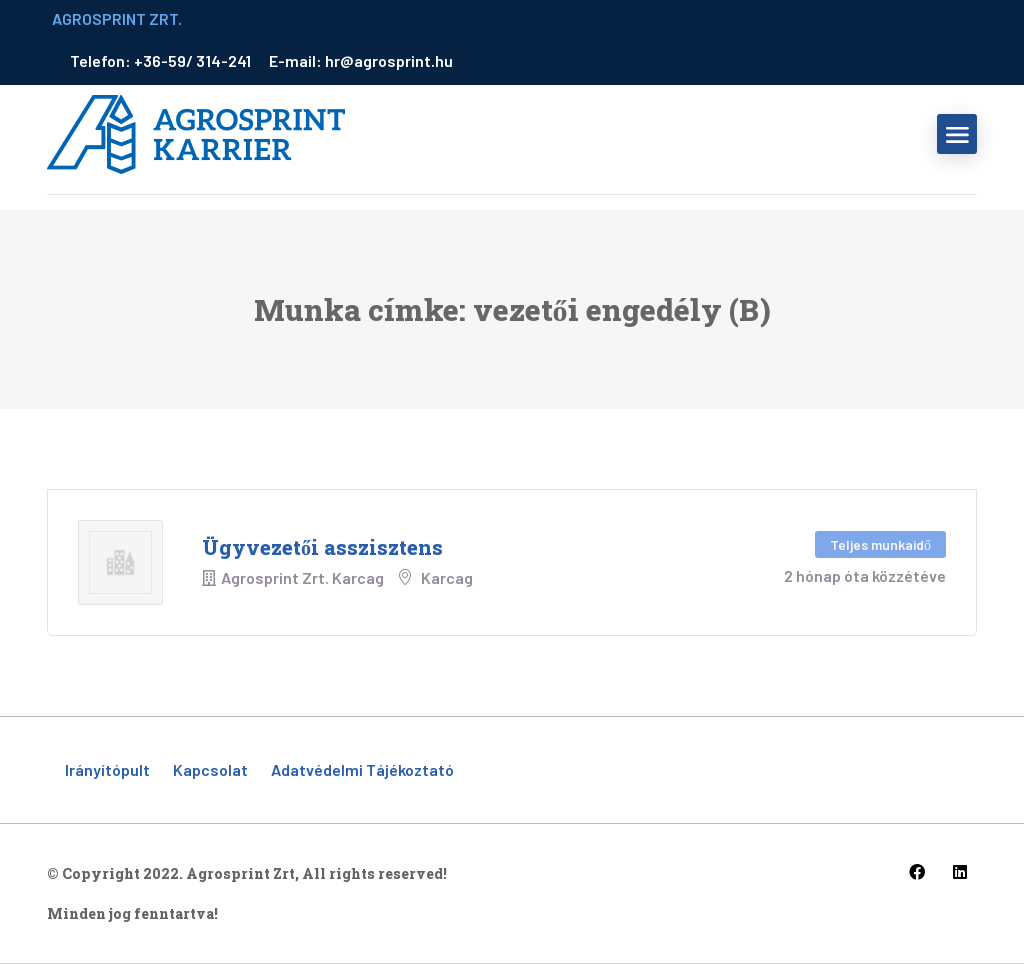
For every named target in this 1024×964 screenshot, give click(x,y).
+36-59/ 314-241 (194, 60)
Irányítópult (107, 769)
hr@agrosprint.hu (389, 60)
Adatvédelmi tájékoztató (362, 769)
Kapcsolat (210, 769)
